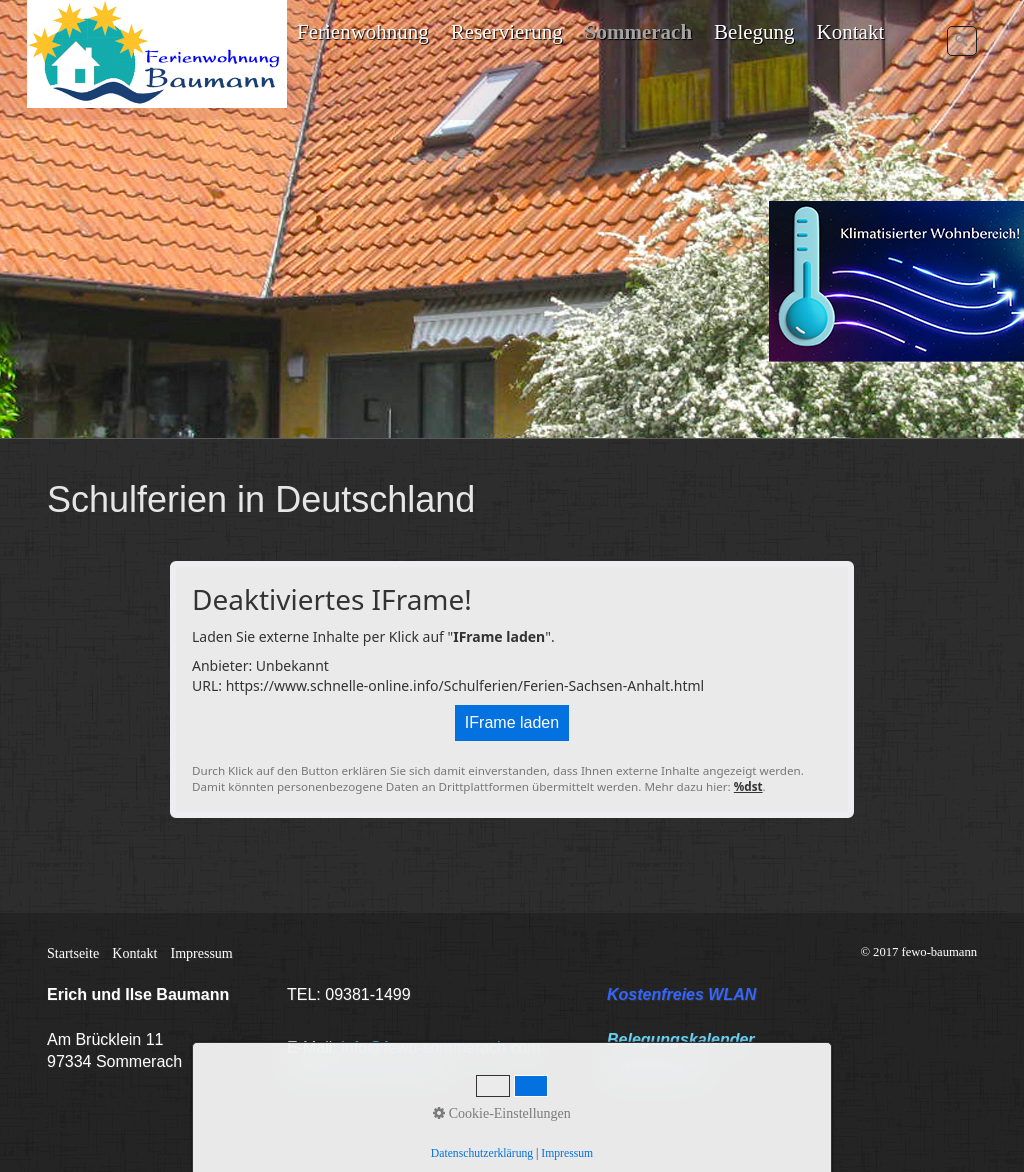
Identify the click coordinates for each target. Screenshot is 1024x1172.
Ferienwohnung (363, 32)
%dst (748, 786)
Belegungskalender (681, 1039)
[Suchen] (962, 41)
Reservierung (507, 32)
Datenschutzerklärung (365, 1069)
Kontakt (851, 32)
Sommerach (638, 32)
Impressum (202, 953)
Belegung (754, 32)
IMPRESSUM (655, 1069)
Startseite (73, 953)
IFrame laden (512, 722)
